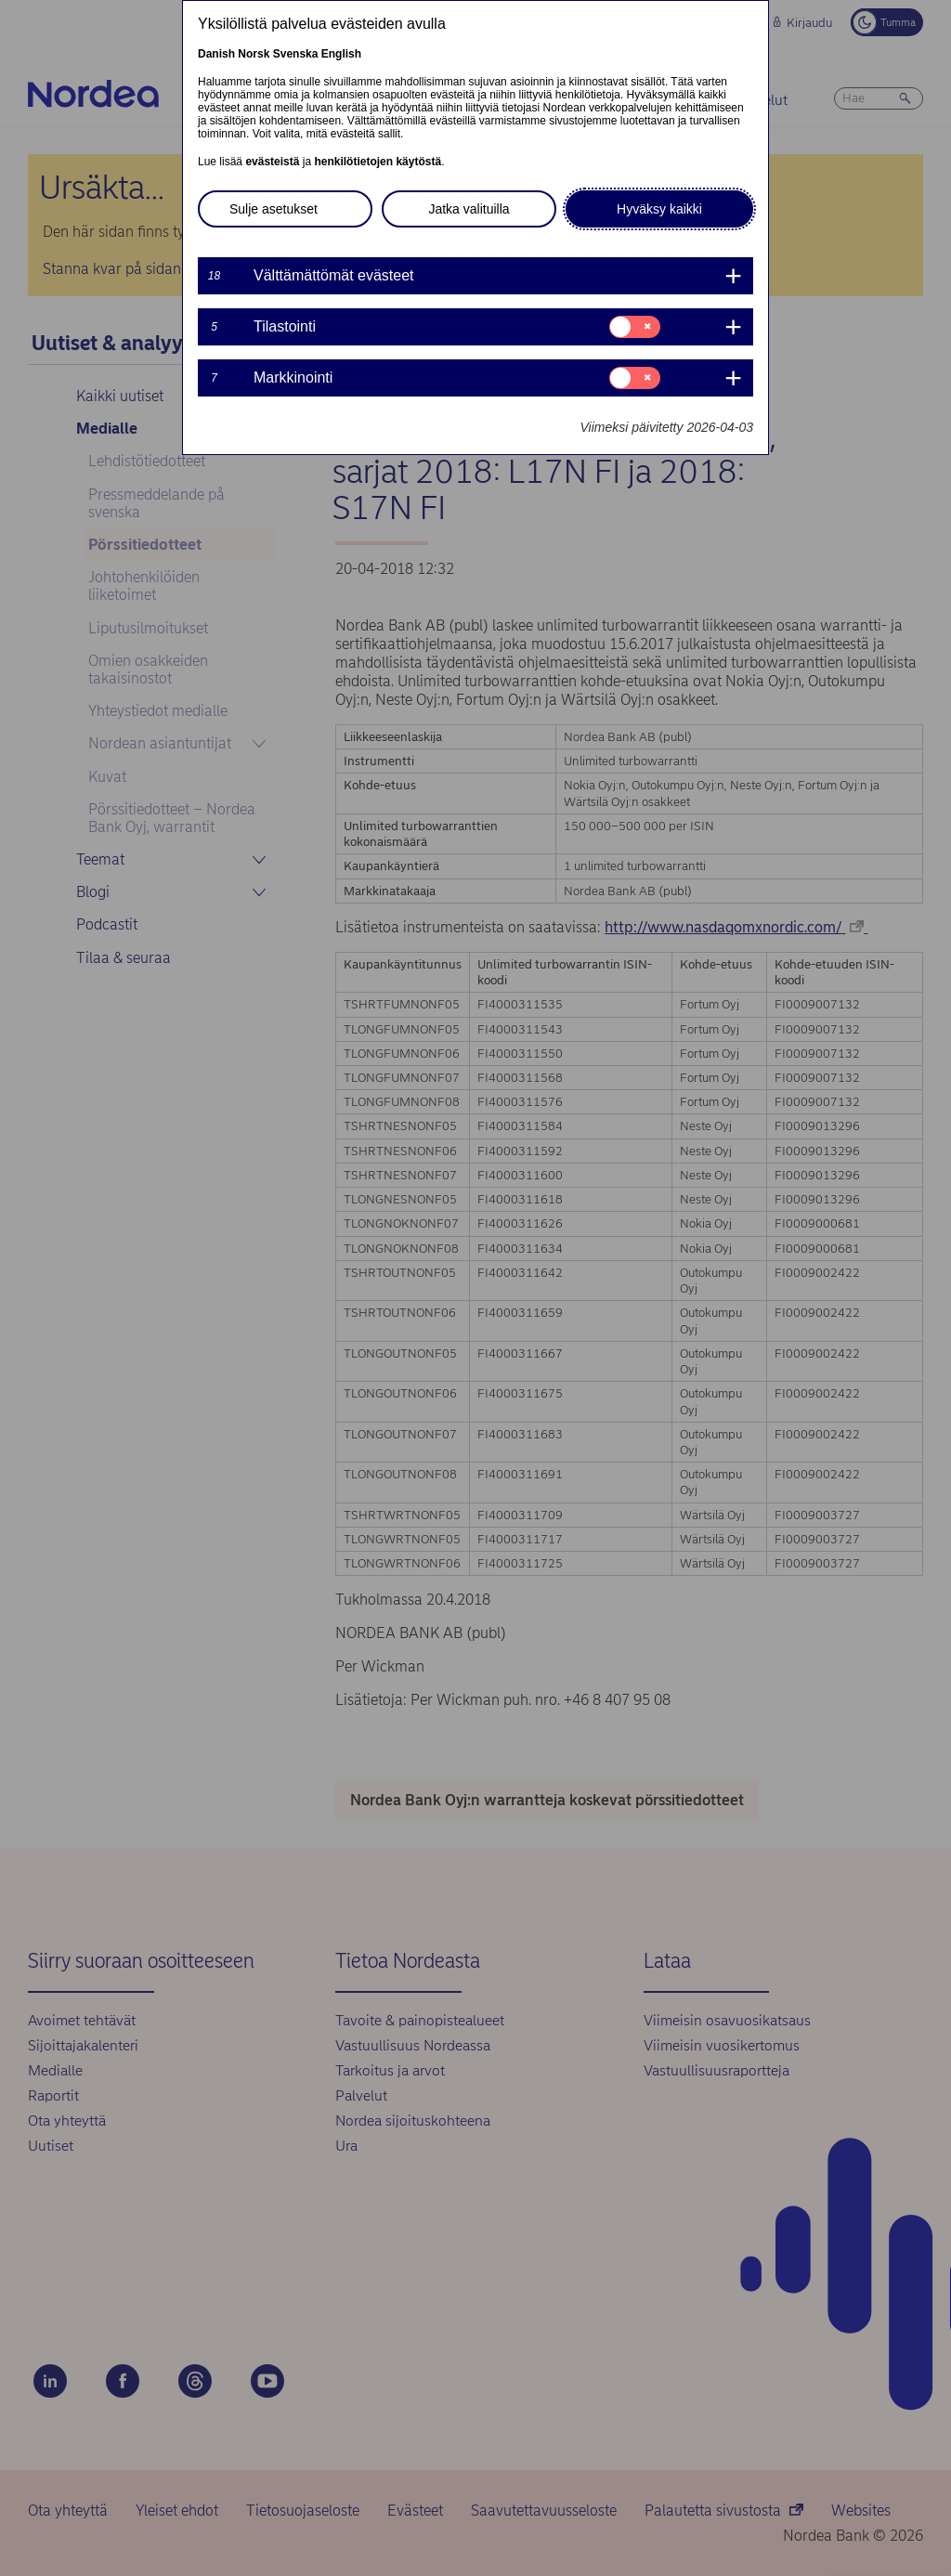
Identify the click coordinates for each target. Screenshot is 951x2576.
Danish (216, 53)
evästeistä (272, 161)
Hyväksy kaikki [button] (659, 209)
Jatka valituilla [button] (468, 209)
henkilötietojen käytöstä (377, 161)
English (341, 53)
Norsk (253, 53)
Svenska (296, 53)
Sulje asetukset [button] (273, 209)
